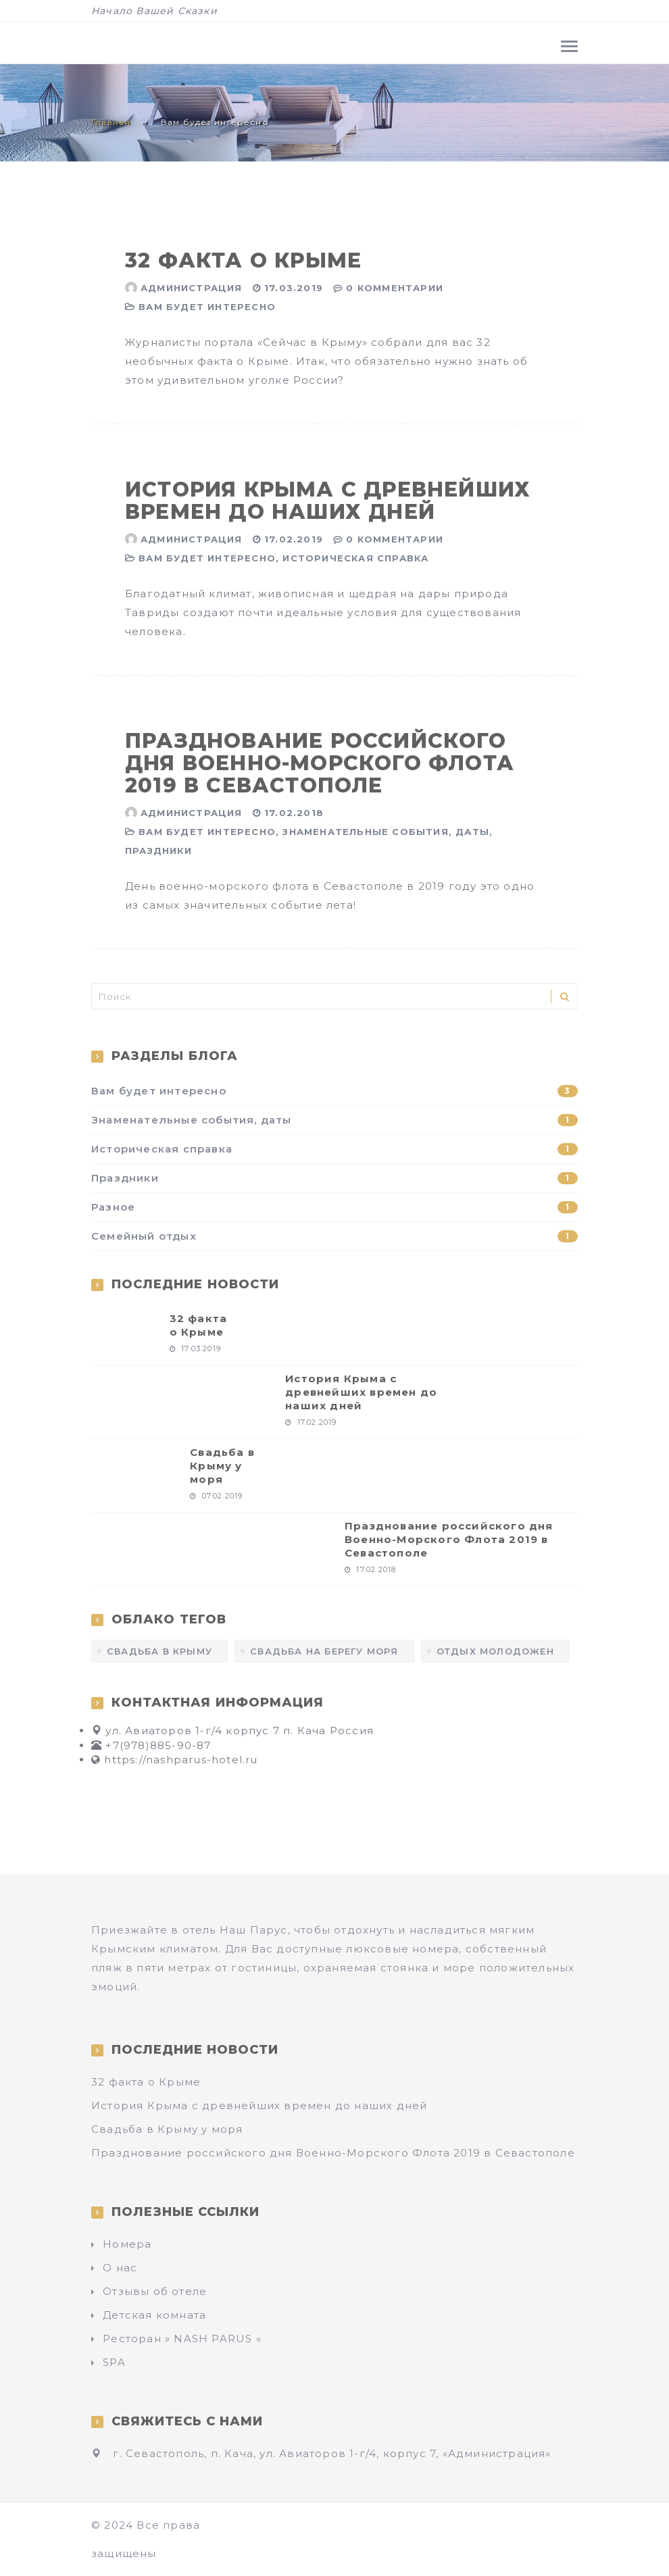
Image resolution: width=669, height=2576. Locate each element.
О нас (120, 2267)
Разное (334, 1207)
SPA (114, 2362)
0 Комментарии (394, 287)
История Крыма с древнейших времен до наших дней (327, 500)
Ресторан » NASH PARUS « (182, 2338)
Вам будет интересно (207, 306)
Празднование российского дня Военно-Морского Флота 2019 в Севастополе (319, 763)
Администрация (192, 287)
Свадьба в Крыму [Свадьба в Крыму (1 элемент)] (159, 1651)
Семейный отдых (334, 1236)
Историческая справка (355, 558)
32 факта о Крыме (243, 260)
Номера (127, 2244)
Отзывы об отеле (155, 2291)
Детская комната (154, 2314)
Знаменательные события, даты (385, 831)
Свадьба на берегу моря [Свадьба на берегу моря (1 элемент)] (324, 1651)
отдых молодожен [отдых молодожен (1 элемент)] (495, 1651)
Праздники (158, 850)
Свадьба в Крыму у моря (222, 1466)
